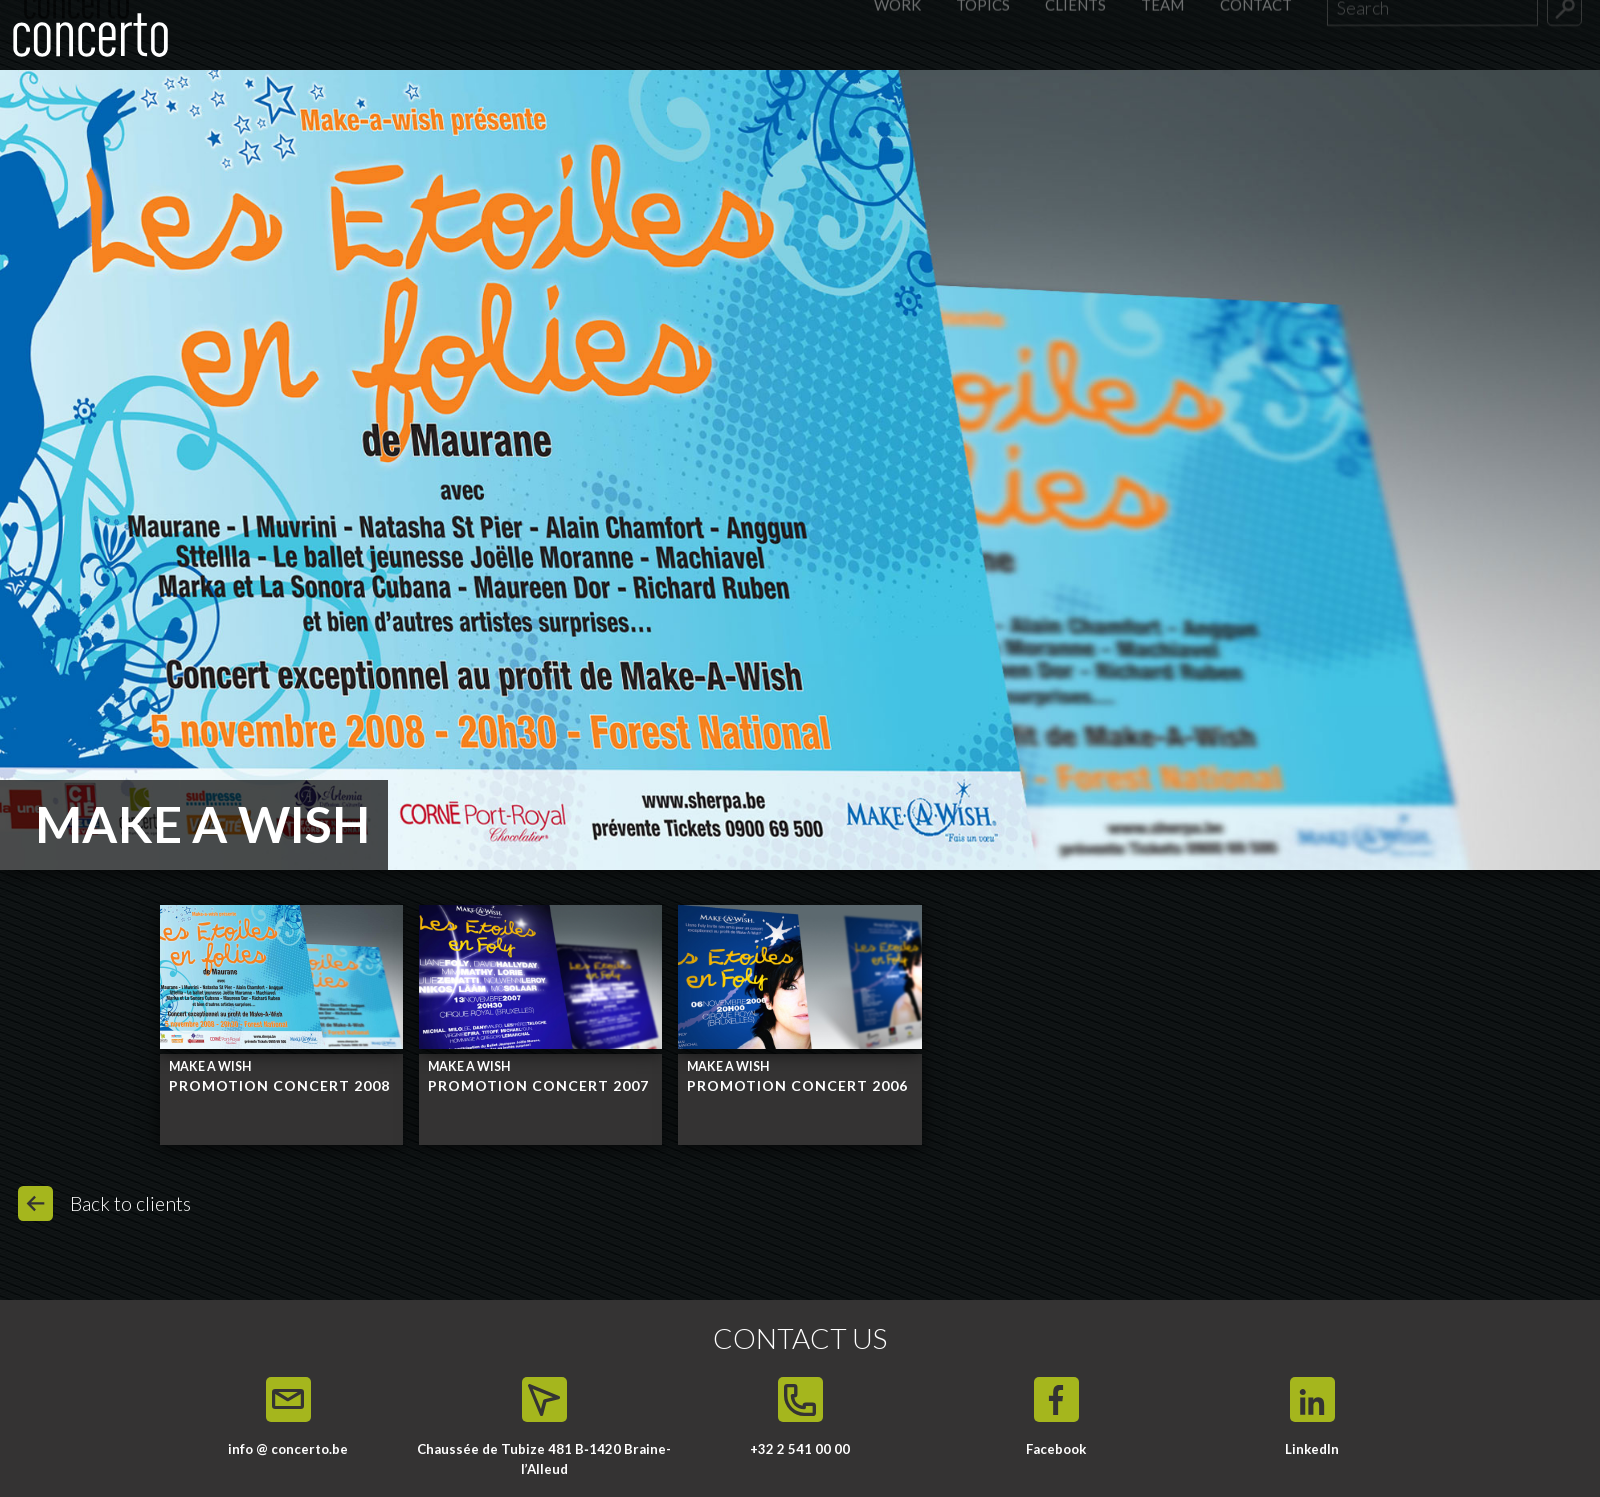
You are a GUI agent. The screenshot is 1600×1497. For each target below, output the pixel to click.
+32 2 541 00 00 (800, 1449)
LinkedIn (1312, 1449)
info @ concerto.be (288, 1449)
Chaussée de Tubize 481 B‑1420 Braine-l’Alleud (543, 1459)
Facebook (1056, 1449)
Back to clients (130, 1203)
